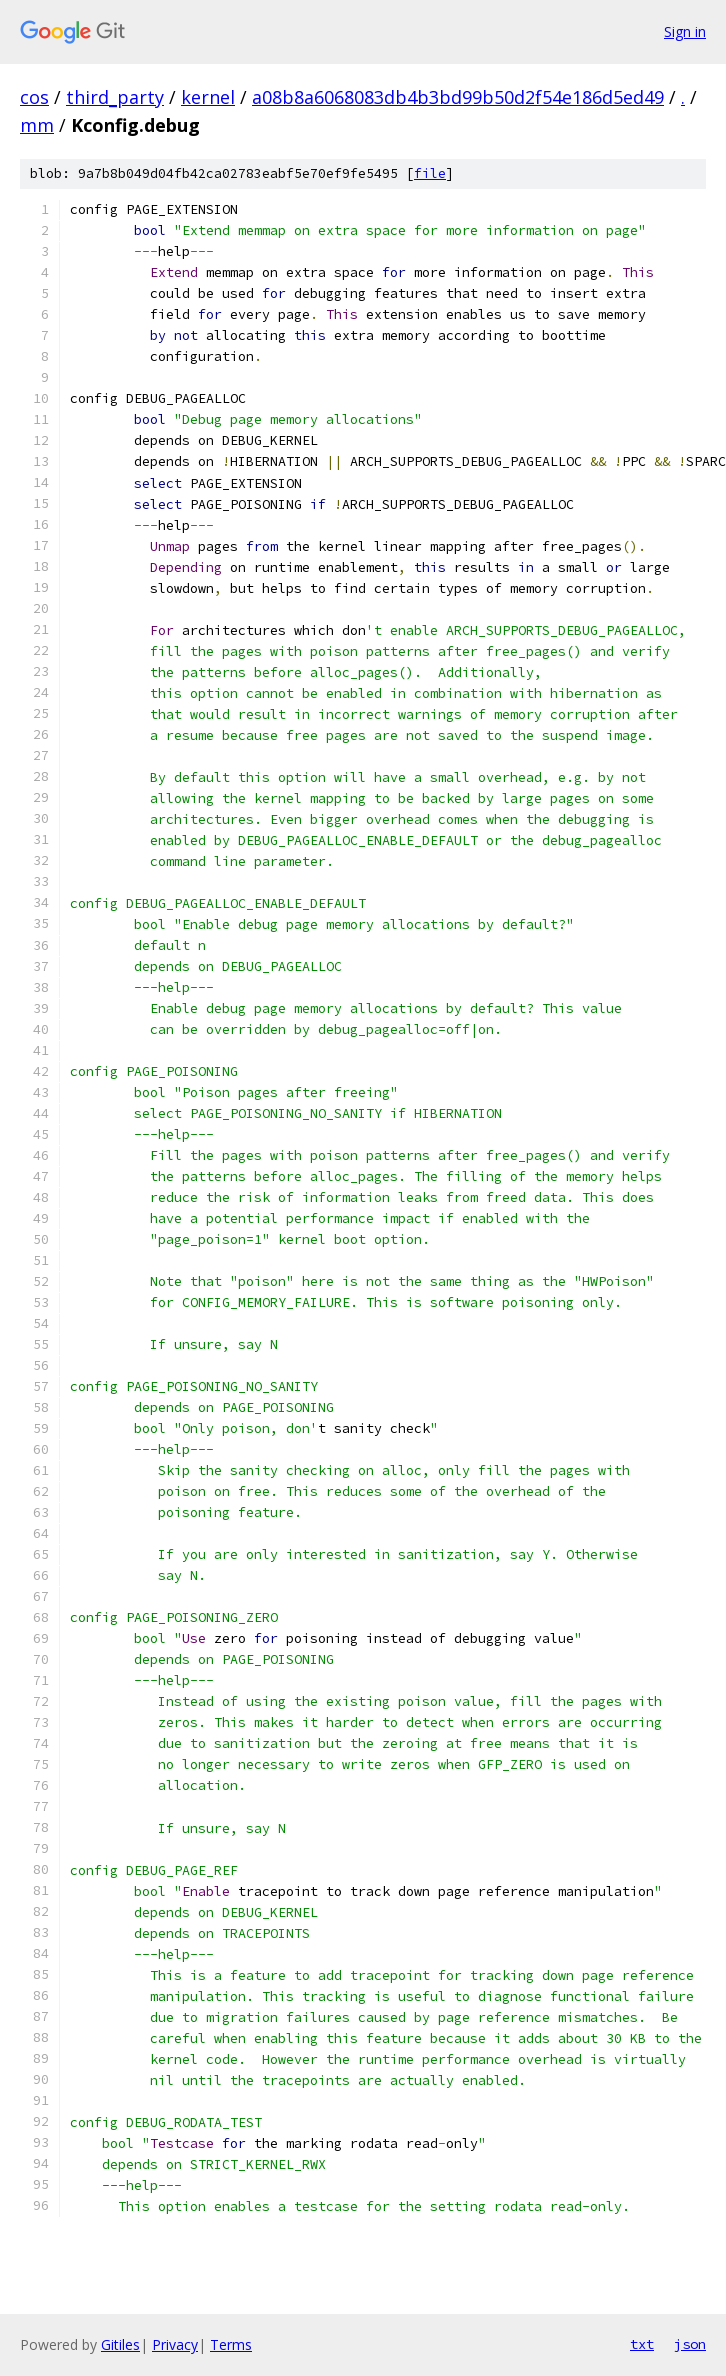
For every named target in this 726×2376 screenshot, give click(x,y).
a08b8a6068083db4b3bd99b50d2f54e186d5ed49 (458, 97)
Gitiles (120, 2344)
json (690, 2344)
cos (34, 97)
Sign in (685, 31)
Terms (231, 2344)
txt (642, 2344)
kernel (208, 97)
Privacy (175, 2344)
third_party (115, 97)
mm (37, 125)
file (430, 173)
